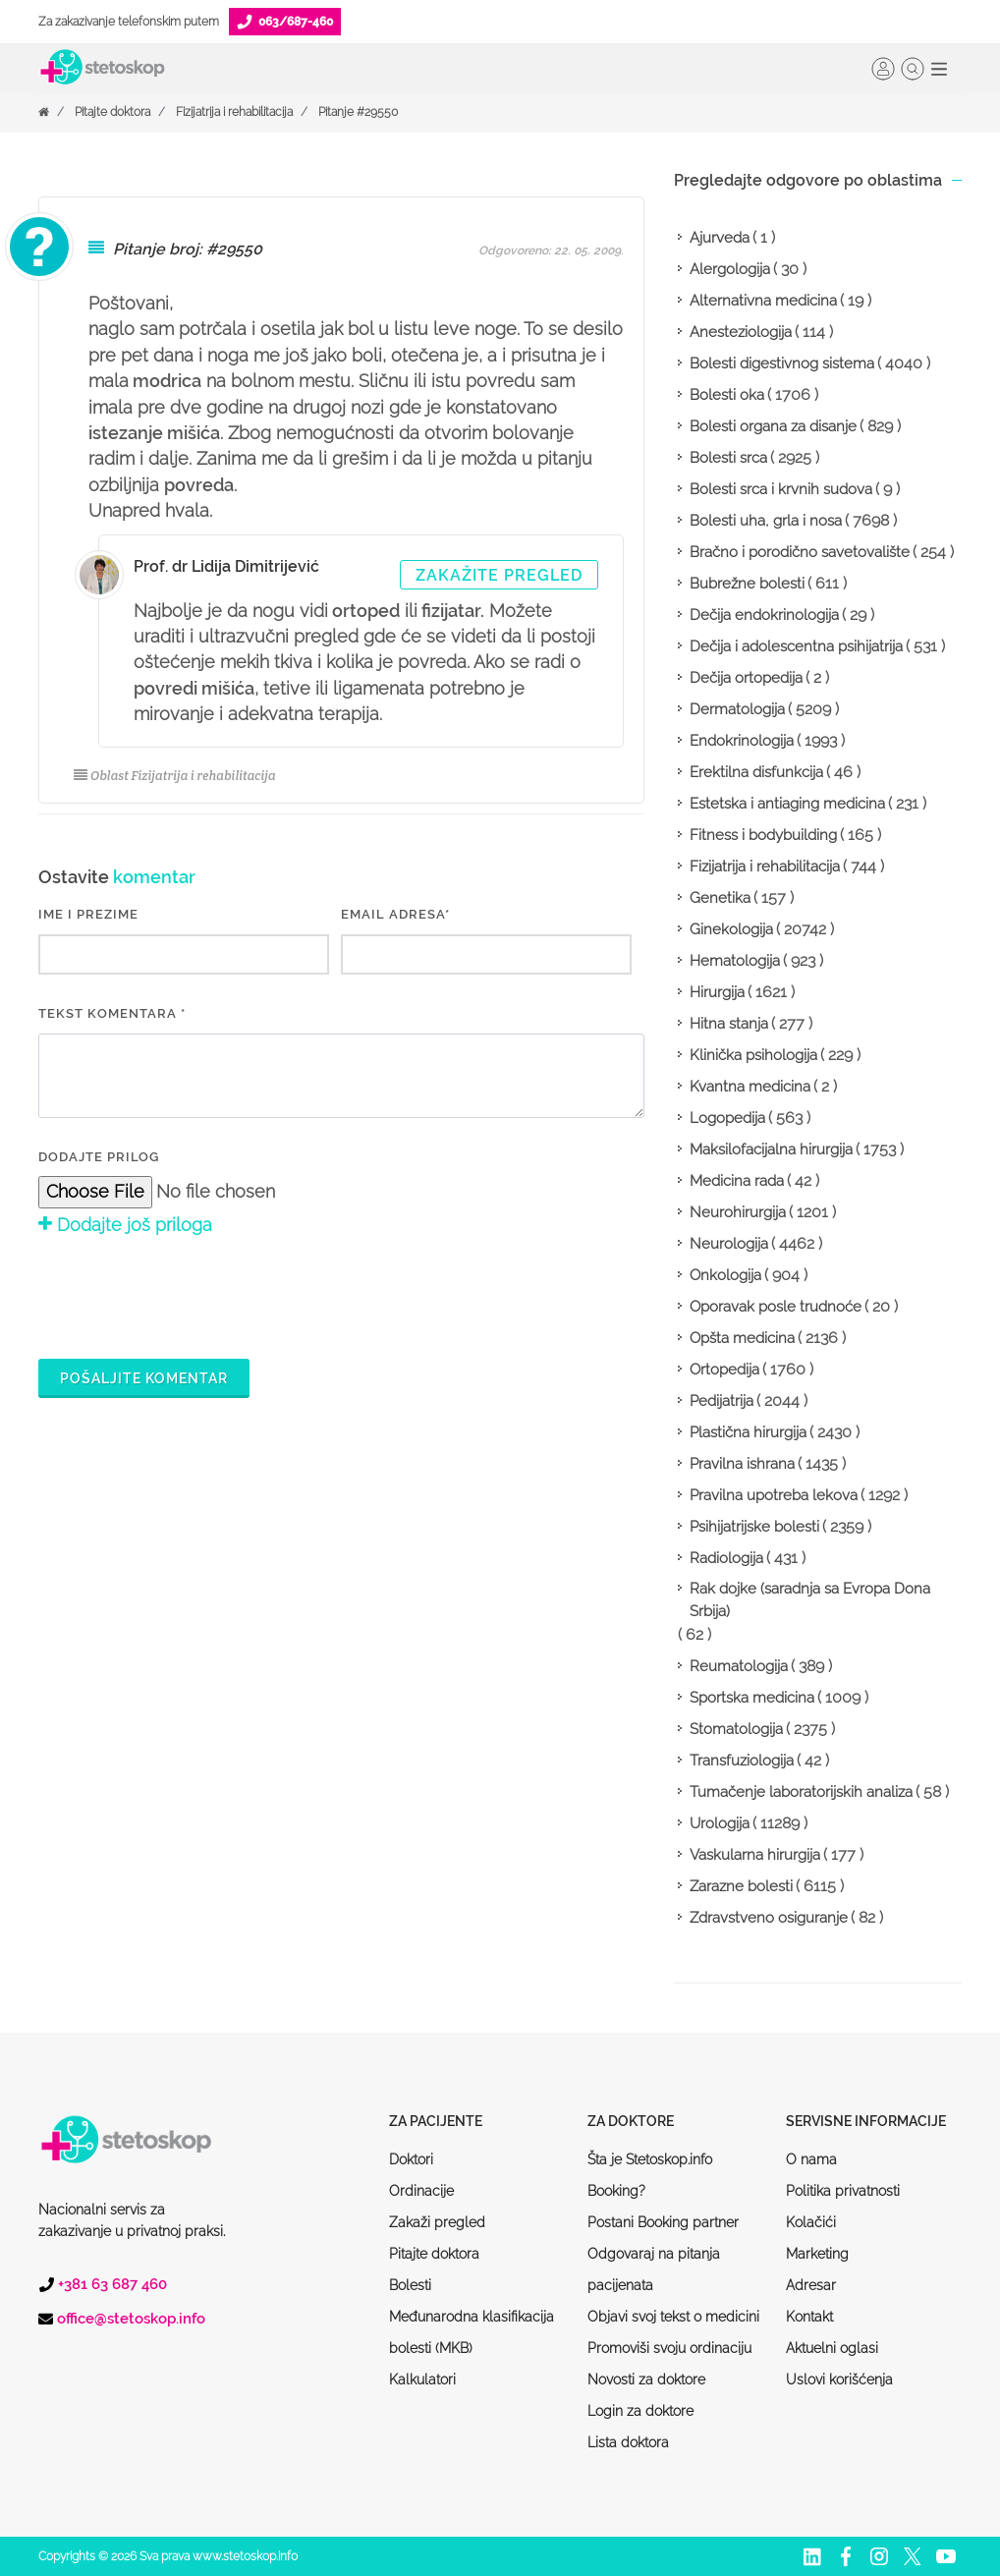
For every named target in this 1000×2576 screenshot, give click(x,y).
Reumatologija (739, 1666)
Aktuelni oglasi (832, 2348)
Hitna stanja (729, 1024)
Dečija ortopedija (746, 678)
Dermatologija (737, 709)
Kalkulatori (422, 2379)
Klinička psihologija (753, 1055)
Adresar (811, 2285)
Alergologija (730, 269)
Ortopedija (724, 1369)
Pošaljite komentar (144, 1378)
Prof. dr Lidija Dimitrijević (226, 566)
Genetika (720, 898)
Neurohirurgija (738, 1212)
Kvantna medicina (750, 1086)
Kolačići (811, 2222)
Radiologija (726, 1558)
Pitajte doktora (112, 112)
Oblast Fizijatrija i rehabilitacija (175, 775)
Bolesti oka (727, 395)
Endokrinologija (742, 741)
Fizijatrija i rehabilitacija (234, 112)
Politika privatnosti (843, 2191)
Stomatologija (736, 1729)
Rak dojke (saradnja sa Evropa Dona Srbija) (810, 1600)
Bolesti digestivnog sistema (782, 363)
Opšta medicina (742, 1338)
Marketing (817, 2254)
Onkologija (725, 1275)
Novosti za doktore (646, 2379)
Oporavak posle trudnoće (775, 1307)
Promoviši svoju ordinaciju (669, 2348)
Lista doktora (628, 2442)
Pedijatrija (721, 1401)
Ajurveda (720, 238)
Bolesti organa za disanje (773, 426)
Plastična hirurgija (748, 1432)
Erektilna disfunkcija (756, 772)
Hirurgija (717, 992)
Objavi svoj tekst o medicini (673, 2316)
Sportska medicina (752, 1698)
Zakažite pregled (499, 575)
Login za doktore (640, 2411)
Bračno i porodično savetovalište (800, 552)
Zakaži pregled (437, 2222)
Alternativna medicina (763, 300)
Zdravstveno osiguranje (769, 1918)
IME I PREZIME (88, 914)
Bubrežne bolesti (747, 583)
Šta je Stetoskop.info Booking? (649, 2175)
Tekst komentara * (112, 1013)
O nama (811, 2159)
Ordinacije (421, 2191)
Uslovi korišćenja (839, 2379)
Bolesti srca (728, 458)
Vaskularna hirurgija (755, 1855)
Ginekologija (731, 929)
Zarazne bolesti (741, 1886)
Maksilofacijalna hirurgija (771, 1149)
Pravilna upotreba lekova (774, 1495)
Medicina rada (737, 1181)
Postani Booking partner (663, 2222)
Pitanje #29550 (358, 112)
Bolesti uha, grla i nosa (766, 521)
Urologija (720, 1823)
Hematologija (735, 961)
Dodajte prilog (98, 1156)
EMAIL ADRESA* (395, 914)
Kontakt (809, 2316)
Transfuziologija (742, 1760)
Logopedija (727, 1118)
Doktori (411, 2159)
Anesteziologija (741, 332)
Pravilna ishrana (742, 1464)
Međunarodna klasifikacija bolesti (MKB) (471, 2332)
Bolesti (410, 2285)
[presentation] (187, 1294)
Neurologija (729, 1244)
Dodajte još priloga (125, 1224)
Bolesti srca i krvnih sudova (781, 489)
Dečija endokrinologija (764, 615)
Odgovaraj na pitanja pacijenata (653, 2269)
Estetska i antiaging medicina (787, 803)
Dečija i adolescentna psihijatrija (796, 646)
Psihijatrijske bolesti (754, 1527)
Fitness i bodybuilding (763, 835)
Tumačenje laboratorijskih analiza (801, 1792)
